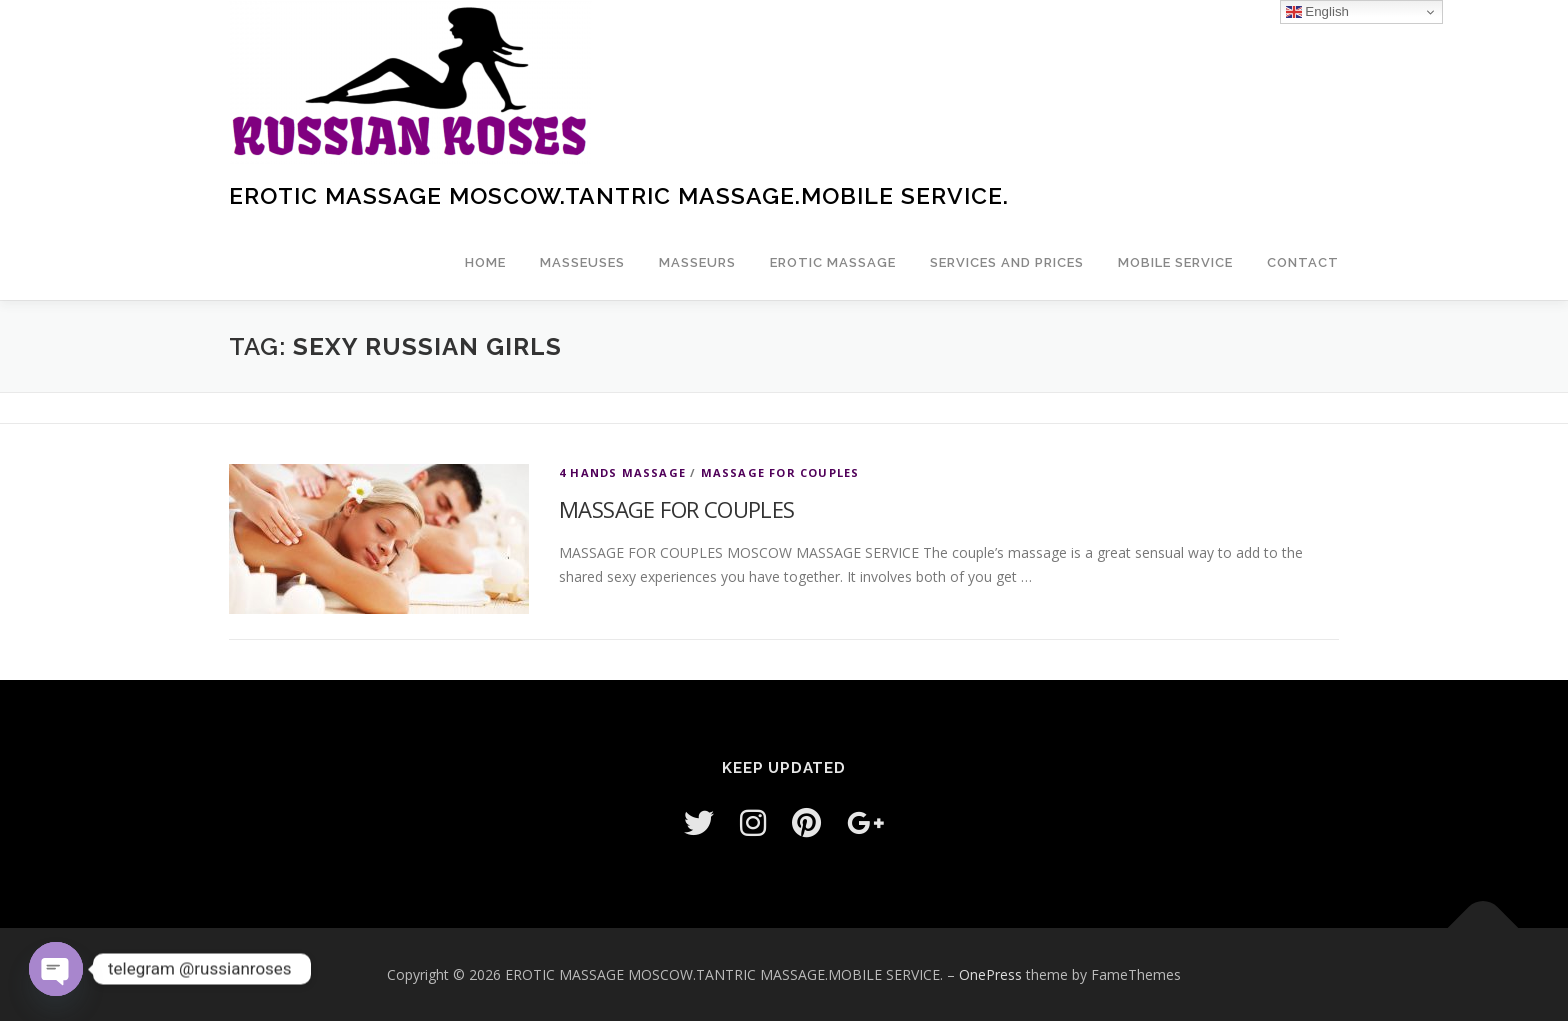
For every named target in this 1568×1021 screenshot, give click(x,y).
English (1317, 12)
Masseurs (697, 262)
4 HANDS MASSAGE (622, 472)
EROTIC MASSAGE (833, 262)
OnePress (990, 974)
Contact (1303, 262)
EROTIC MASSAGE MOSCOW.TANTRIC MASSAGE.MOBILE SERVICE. (619, 195)
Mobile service (1175, 262)
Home (485, 262)
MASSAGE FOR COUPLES (780, 472)
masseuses (582, 262)
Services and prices (1007, 262)
